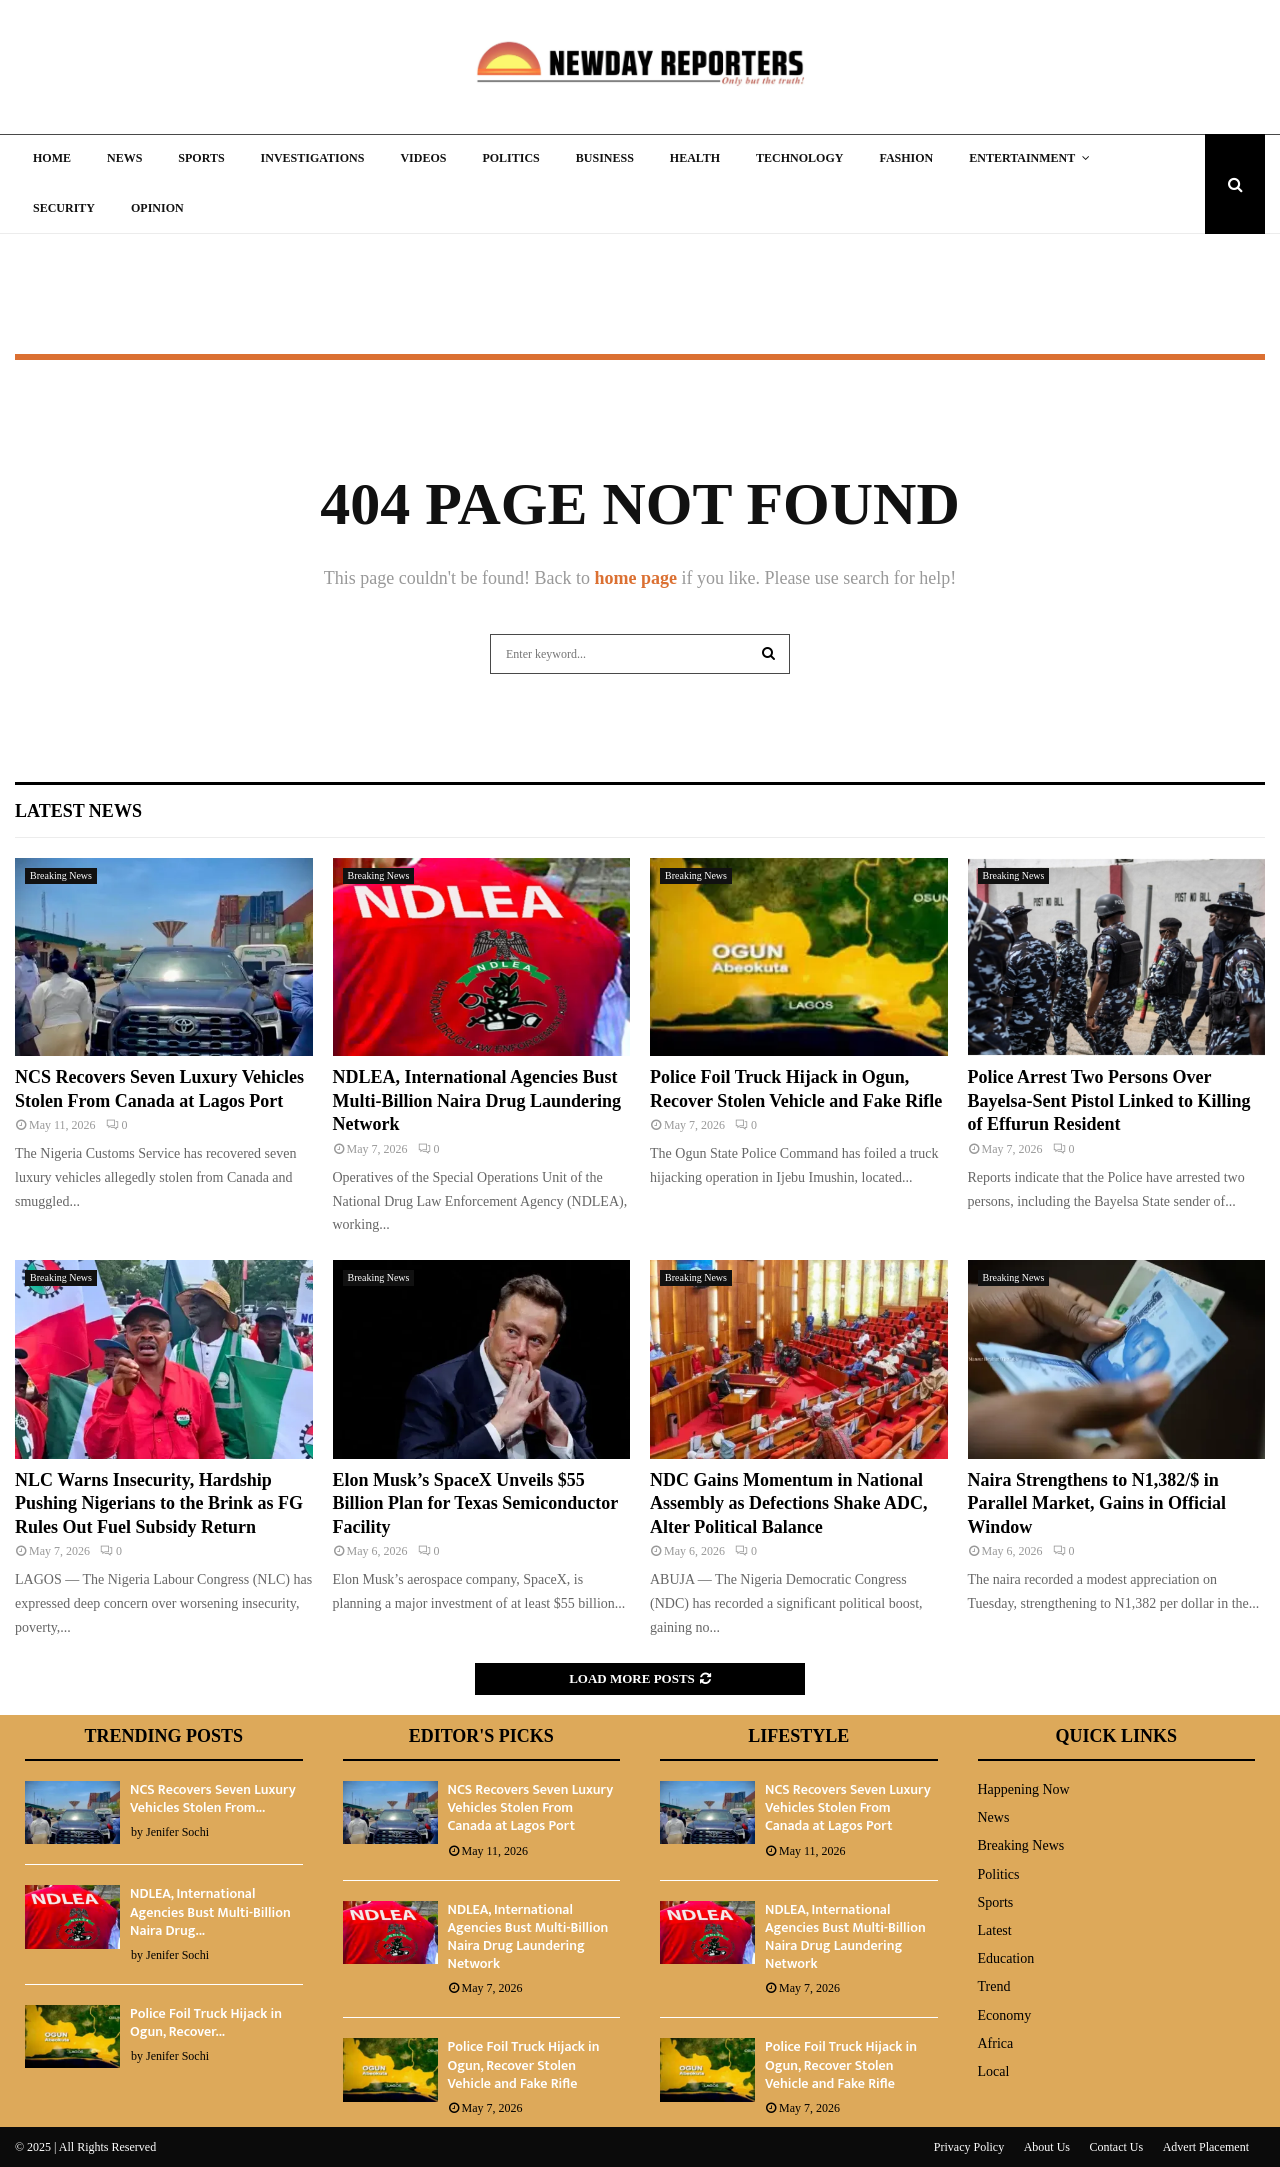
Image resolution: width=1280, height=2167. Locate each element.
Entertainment (1022, 158)
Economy (1005, 2015)
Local (994, 2071)
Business (605, 158)
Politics (510, 158)
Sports (201, 158)
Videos (423, 158)
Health (695, 158)
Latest (995, 1930)
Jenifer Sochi (177, 1832)
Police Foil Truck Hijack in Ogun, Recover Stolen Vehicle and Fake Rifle (524, 2064)
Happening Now (1024, 1789)
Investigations (313, 158)
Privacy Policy (969, 2147)
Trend (994, 1986)
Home (52, 158)
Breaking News (61, 875)
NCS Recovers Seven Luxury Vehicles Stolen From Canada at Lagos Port (531, 1807)
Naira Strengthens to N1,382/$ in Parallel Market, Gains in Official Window (1097, 1503)
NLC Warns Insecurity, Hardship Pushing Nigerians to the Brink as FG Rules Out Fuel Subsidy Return (159, 1503)
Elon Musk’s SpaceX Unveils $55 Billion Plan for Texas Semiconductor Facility (475, 1503)
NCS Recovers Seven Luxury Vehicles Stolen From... (213, 1798)
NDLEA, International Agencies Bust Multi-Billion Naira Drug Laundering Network (477, 1100)
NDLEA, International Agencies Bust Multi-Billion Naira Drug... (210, 1911)
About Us (1047, 2147)
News (124, 158)
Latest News (78, 811)
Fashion (906, 158)
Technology (799, 158)
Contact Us (1117, 2147)
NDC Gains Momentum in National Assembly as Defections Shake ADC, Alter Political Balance (789, 1503)
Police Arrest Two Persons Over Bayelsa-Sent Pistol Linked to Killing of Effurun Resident (1109, 1100)
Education (1006, 1958)
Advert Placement (1206, 2147)
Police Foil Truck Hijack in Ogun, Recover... (206, 2022)
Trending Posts (163, 1736)
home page (635, 578)
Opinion (157, 208)
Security (64, 208)
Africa (996, 2043)
